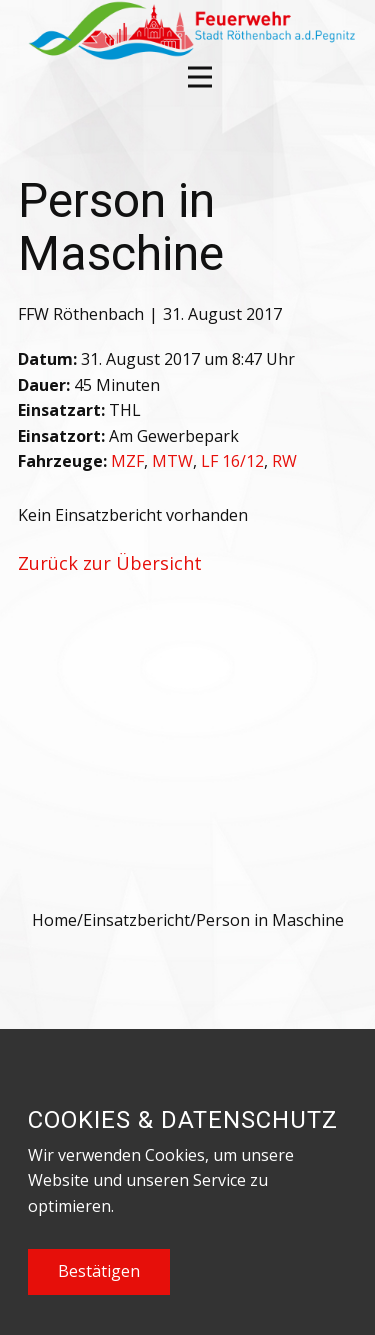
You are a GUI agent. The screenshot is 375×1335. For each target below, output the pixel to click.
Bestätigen (99, 1271)
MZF (127, 461)
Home (54, 920)
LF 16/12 (232, 461)
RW (284, 461)
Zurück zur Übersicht (110, 563)
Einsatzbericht (136, 920)
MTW (172, 461)
